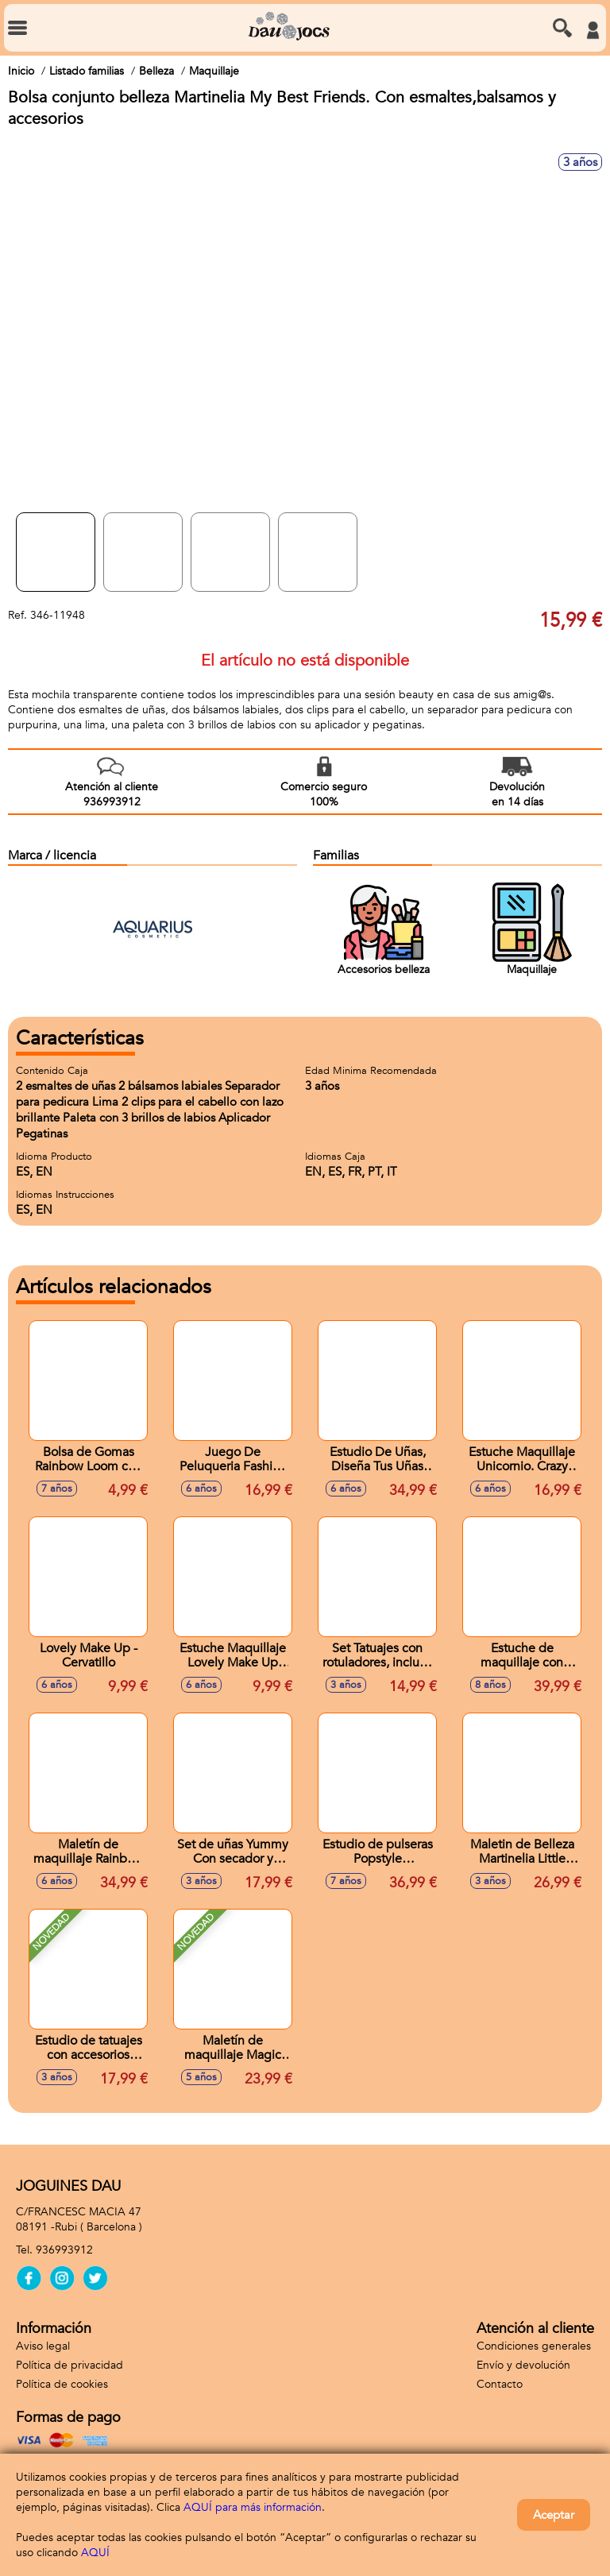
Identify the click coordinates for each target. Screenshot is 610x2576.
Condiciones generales (534, 2346)
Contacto (500, 2384)
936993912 (64, 2249)
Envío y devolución (523, 2365)
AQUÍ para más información (252, 2507)
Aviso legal (43, 2346)
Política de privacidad (69, 2365)
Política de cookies (62, 2384)
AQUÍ (95, 2552)
